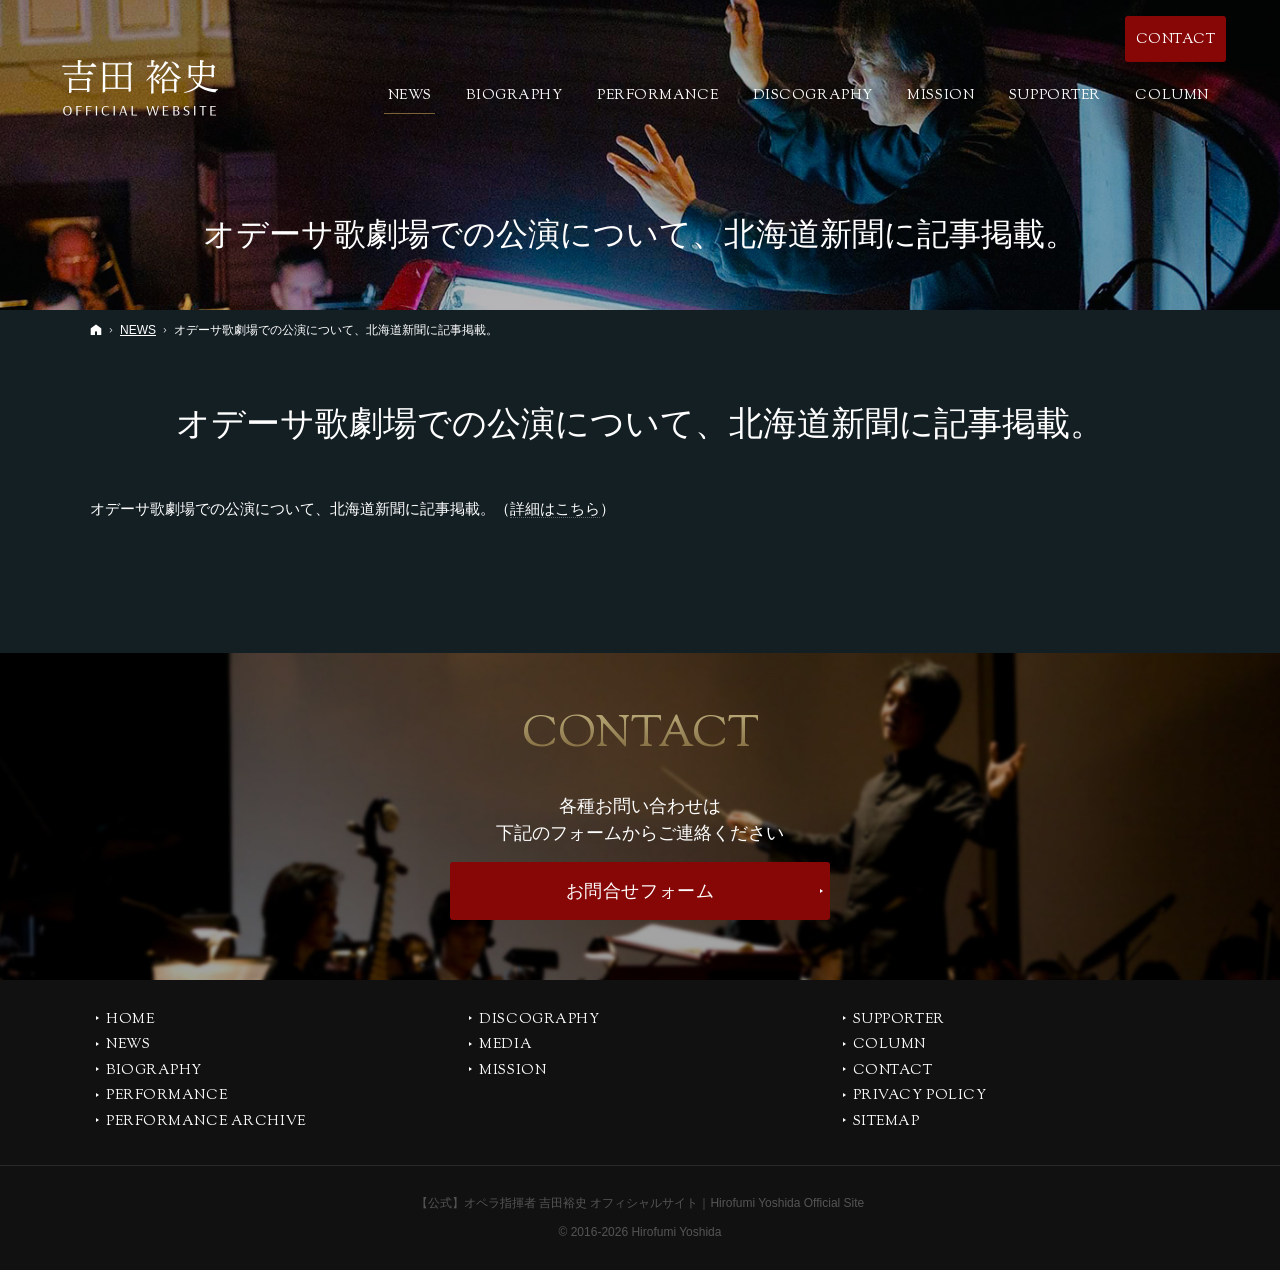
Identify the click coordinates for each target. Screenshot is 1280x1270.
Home (130, 1021)
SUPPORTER (899, 1021)
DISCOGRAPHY (539, 1021)
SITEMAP (886, 1123)
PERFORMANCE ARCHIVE (206, 1123)
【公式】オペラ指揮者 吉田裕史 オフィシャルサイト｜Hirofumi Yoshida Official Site (640, 1203)
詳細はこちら (555, 508)
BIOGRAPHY (154, 1072)
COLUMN (889, 1046)
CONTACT (893, 1072)
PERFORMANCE (166, 1097)
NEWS (128, 1046)
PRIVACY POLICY (920, 1097)
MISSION (512, 1072)
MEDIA (505, 1046)
